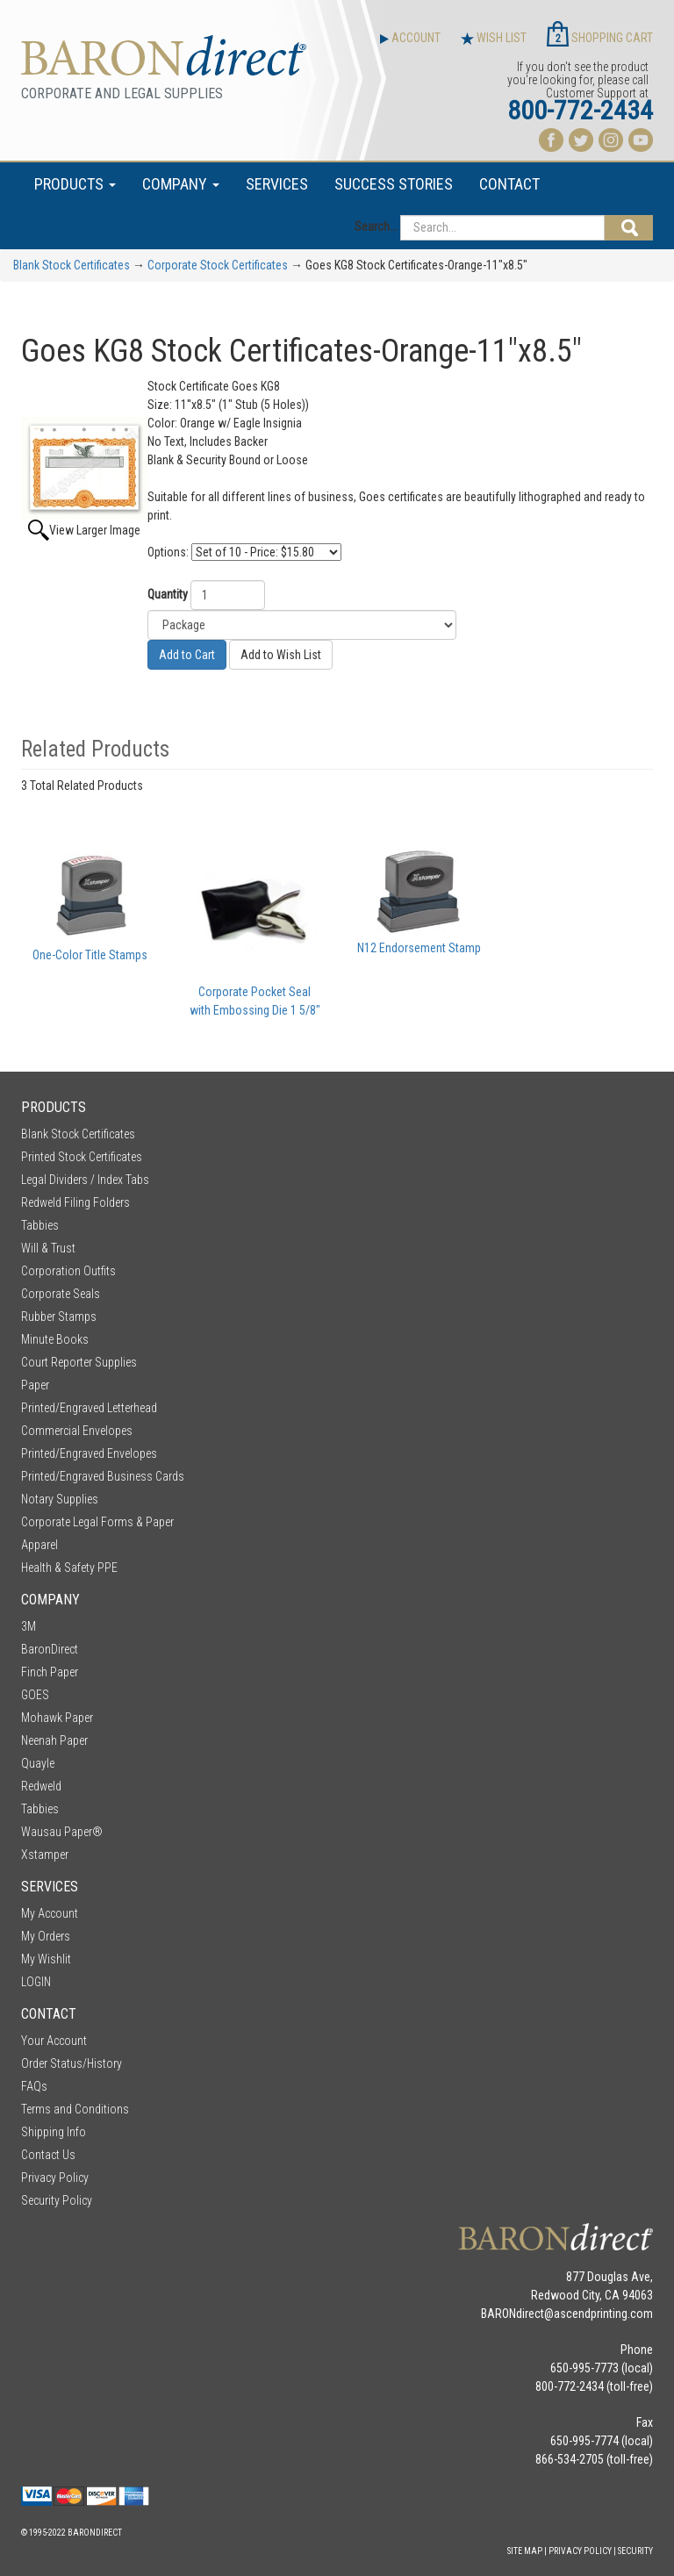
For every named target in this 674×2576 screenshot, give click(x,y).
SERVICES (277, 184)
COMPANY (180, 184)
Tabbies (40, 1225)
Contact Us (48, 2155)
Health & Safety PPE (69, 1568)
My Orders (45, 1936)
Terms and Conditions (75, 2109)
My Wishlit (46, 1959)
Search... (376, 226)
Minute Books (55, 1339)
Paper (35, 1385)
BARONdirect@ (517, 2314)
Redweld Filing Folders (75, 1202)
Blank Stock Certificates (71, 265)
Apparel (39, 1545)
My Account (49, 1913)
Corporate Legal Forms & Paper (97, 1522)
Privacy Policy (55, 2178)
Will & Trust (48, 1248)
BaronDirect (49, 1649)
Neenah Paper (54, 1740)
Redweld (41, 1786)
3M (28, 1626)
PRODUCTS (75, 184)
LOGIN (36, 1982)
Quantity (167, 594)
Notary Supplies (59, 1499)
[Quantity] (227, 595)
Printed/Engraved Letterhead (89, 1408)
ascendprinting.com (603, 2314)
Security (635, 2551)
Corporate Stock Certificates (217, 265)
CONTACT (509, 184)
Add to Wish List (280, 655)
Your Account (54, 2041)
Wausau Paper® (62, 1832)
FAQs (34, 2086)
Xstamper (44, 1855)
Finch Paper (49, 1672)
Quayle (37, 1763)
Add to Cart (187, 655)
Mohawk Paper (57, 1718)
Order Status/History (71, 2063)
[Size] (301, 625)
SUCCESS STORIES (393, 184)
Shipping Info (53, 2132)
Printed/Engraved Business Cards (102, 1476)
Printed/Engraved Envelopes (89, 1453)
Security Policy (56, 2200)
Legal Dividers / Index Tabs (85, 1180)
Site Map (524, 2551)
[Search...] (502, 227)
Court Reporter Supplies (79, 1362)
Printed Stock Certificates (81, 1157)
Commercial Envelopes (77, 1431)
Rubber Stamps (59, 1317)
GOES (35, 1695)
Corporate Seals (60, 1294)
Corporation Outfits (68, 1271)
